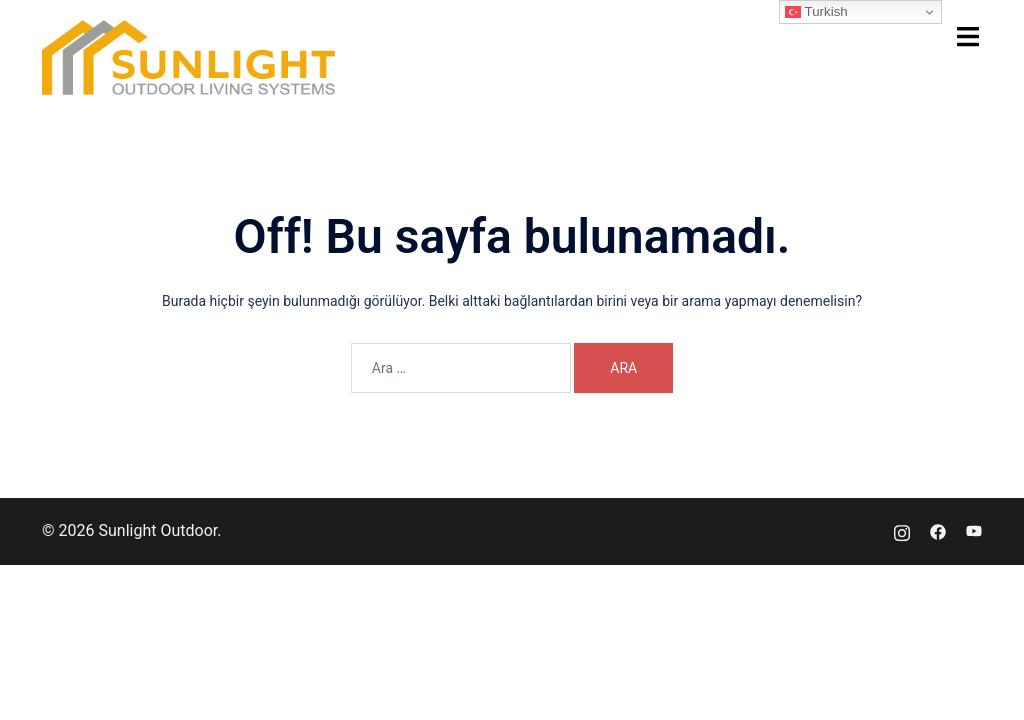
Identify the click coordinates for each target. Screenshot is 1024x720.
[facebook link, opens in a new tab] (938, 530)
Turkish (816, 12)
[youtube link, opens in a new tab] (974, 530)
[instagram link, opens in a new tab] (902, 530)
